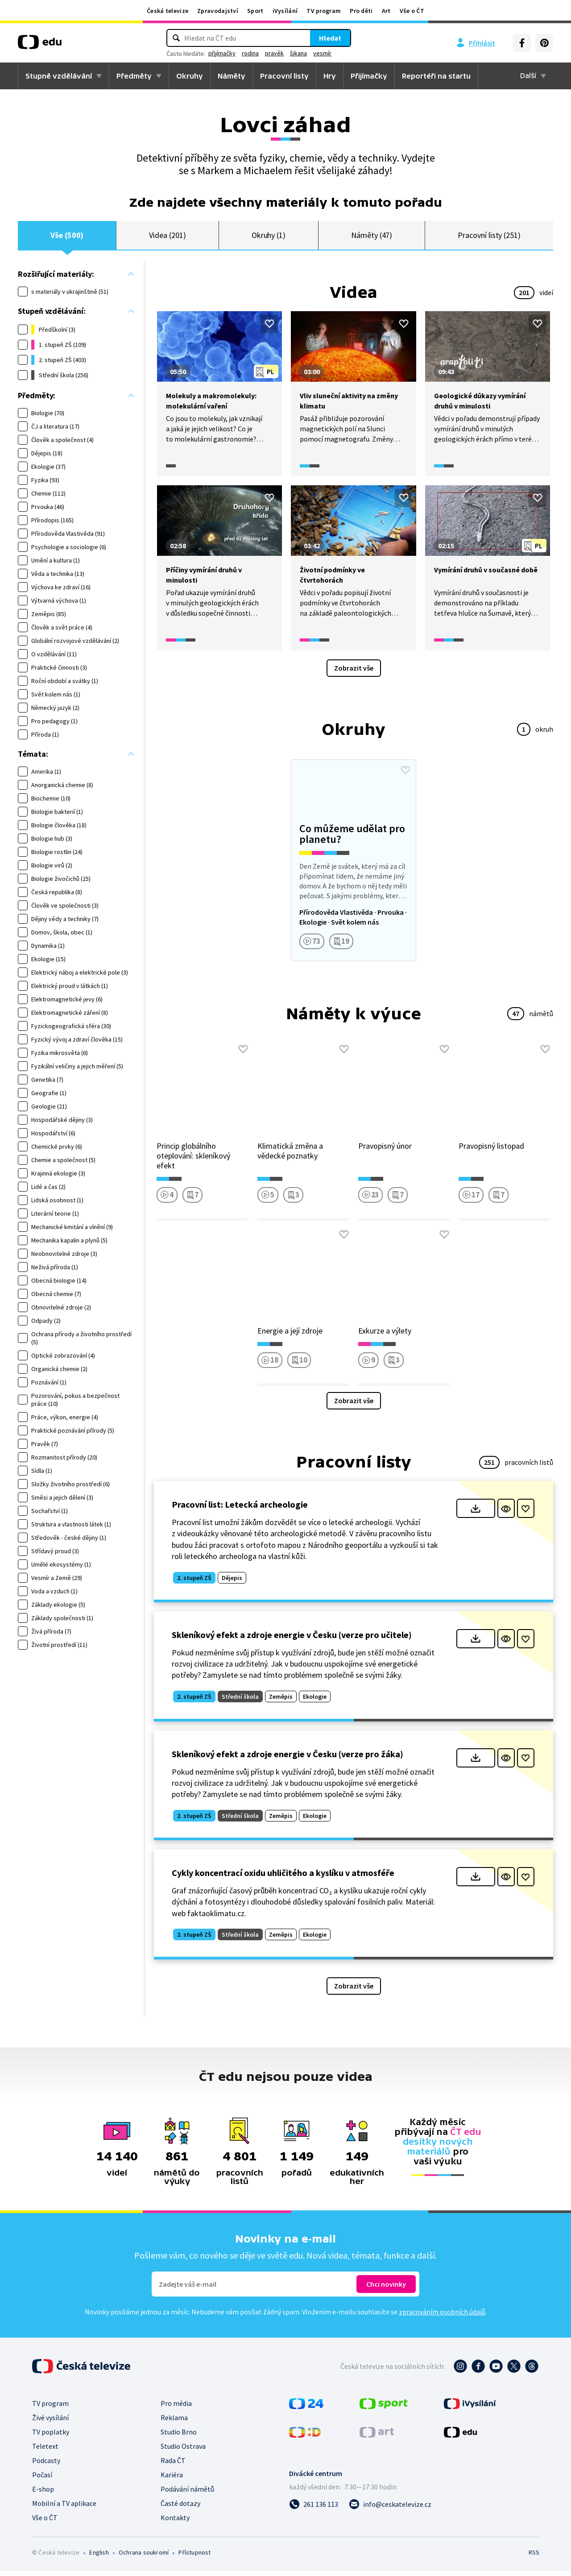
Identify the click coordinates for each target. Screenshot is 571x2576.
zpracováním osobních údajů (442, 2316)
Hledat (330, 37)
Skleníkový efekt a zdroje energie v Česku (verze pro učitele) (292, 1639)
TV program (323, 11)
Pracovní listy (284, 76)
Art (386, 11)
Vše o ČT (412, 11)
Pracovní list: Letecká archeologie (240, 1509)
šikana (298, 53)
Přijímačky (369, 76)
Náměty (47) (371, 238)
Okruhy (189, 76)
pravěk (274, 53)
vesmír (322, 53)
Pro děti (361, 11)
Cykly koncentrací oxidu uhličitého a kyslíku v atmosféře (283, 1878)
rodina (250, 53)
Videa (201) (167, 238)
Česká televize (167, 11)
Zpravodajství (217, 11)
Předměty (134, 76)
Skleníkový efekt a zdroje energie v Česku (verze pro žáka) (287, 1758)
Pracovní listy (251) (489, 238)
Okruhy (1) (269, 238)
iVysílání (285, 11)
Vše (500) (66, 238)
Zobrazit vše (353, 672)
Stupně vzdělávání (58, 76)
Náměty (231, 76)
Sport (255, 11)
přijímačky (222, 53)
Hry (329, 76)
